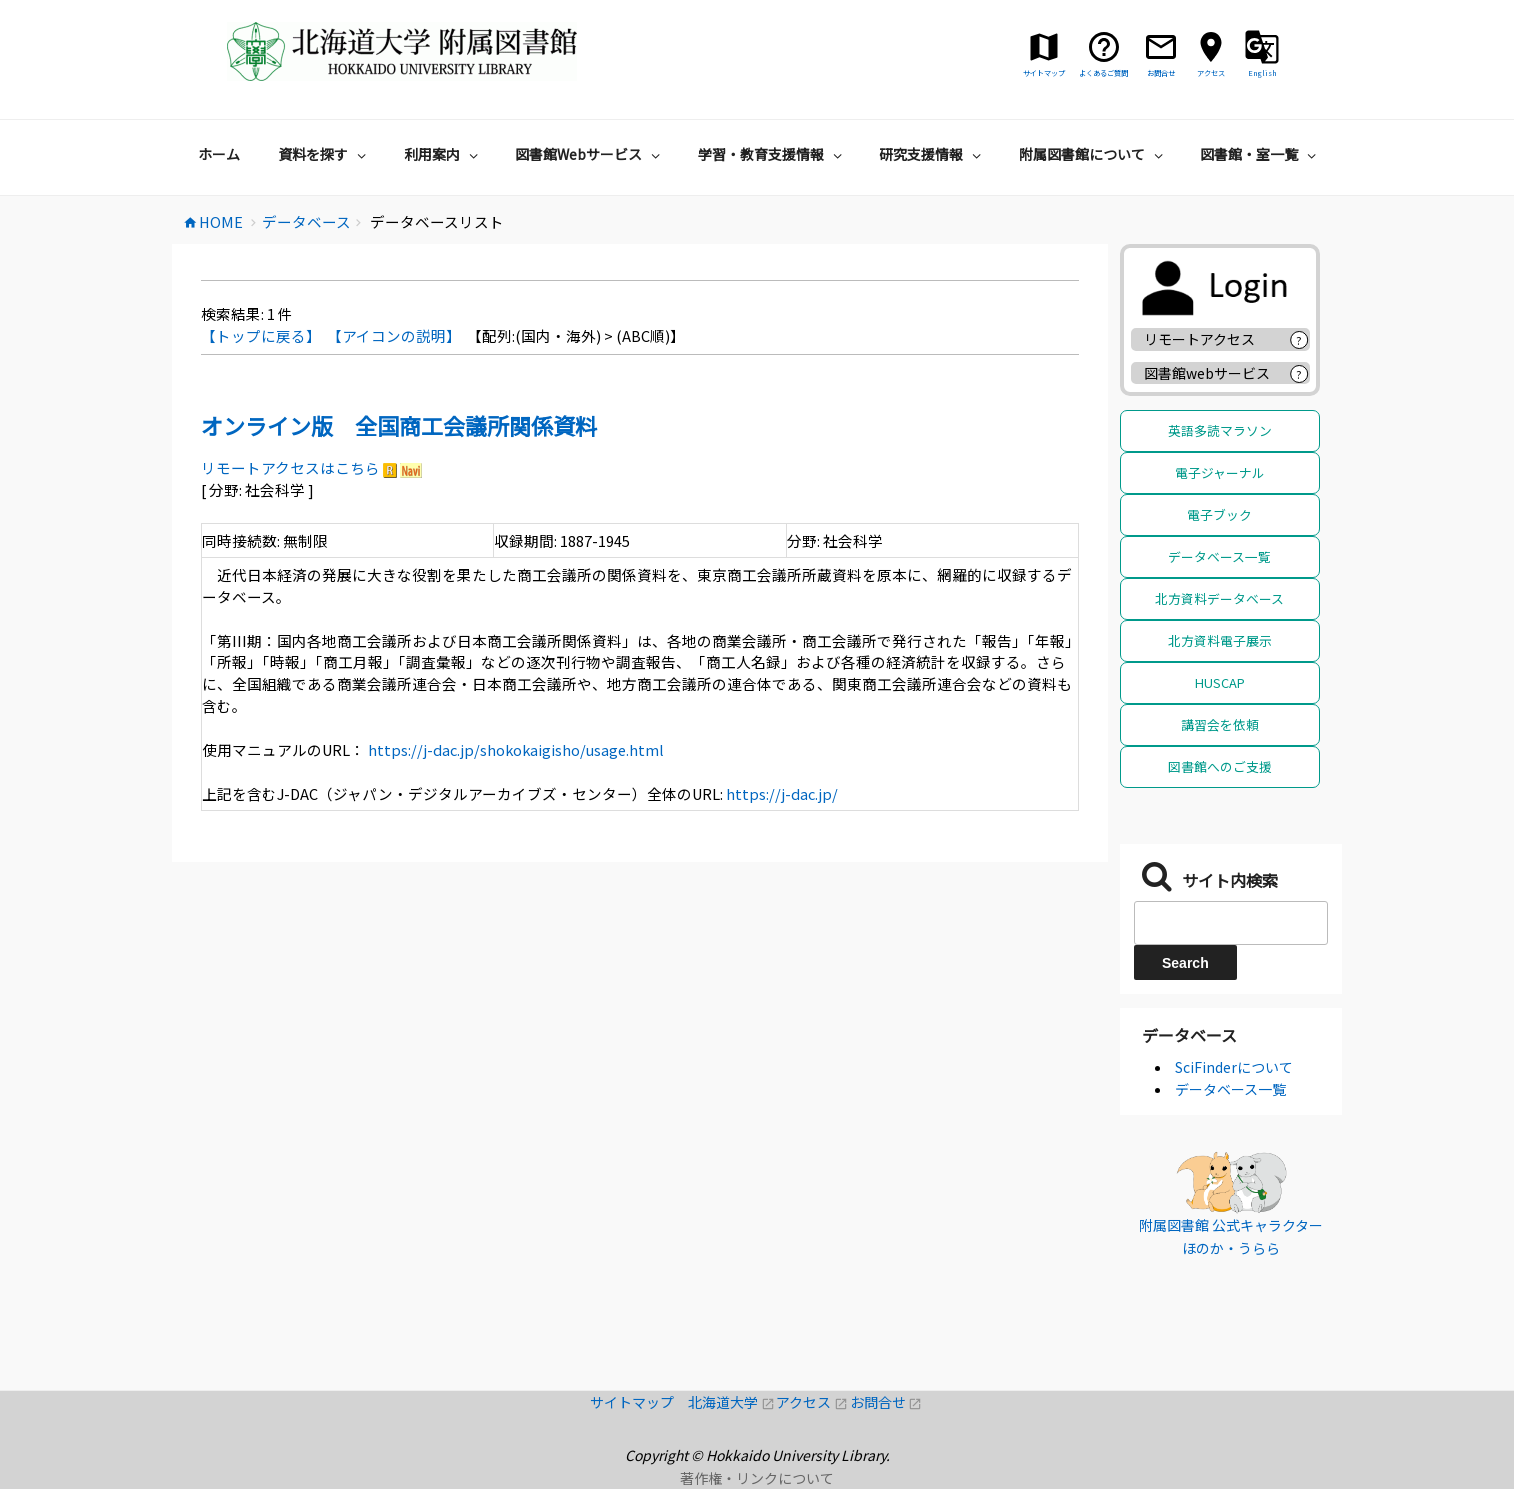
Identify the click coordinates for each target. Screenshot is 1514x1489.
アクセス (812, 1402)
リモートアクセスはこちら (290, 467)
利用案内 (443, 154)
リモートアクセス (1199, 339)
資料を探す (324, 154)
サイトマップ (639, 1402)
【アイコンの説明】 (394, 335)
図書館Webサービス (590, 154)
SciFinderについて (1234, 1067)
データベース (1189, 1035)
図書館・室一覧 (1260, 154)
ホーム (219, 154)
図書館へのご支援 (1220, 766)
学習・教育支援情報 (772, 154)
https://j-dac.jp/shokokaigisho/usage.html (514, 749)
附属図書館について (1093, 154)
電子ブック (1219, 514)
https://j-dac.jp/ (780, 793)
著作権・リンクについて (757, 1478)
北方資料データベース (1219, 598)
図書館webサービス (1207, 373)
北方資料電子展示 (1220, 640)
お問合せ (886, 1402)
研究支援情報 (932, 154)
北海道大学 (732, 1402)
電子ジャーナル (1220, 472)
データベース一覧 (1219, 556)
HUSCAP (1220, 682)
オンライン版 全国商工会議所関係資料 (399, 425)
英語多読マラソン (1220, 430)
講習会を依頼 (1220, 724)
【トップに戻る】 (261, 335)
